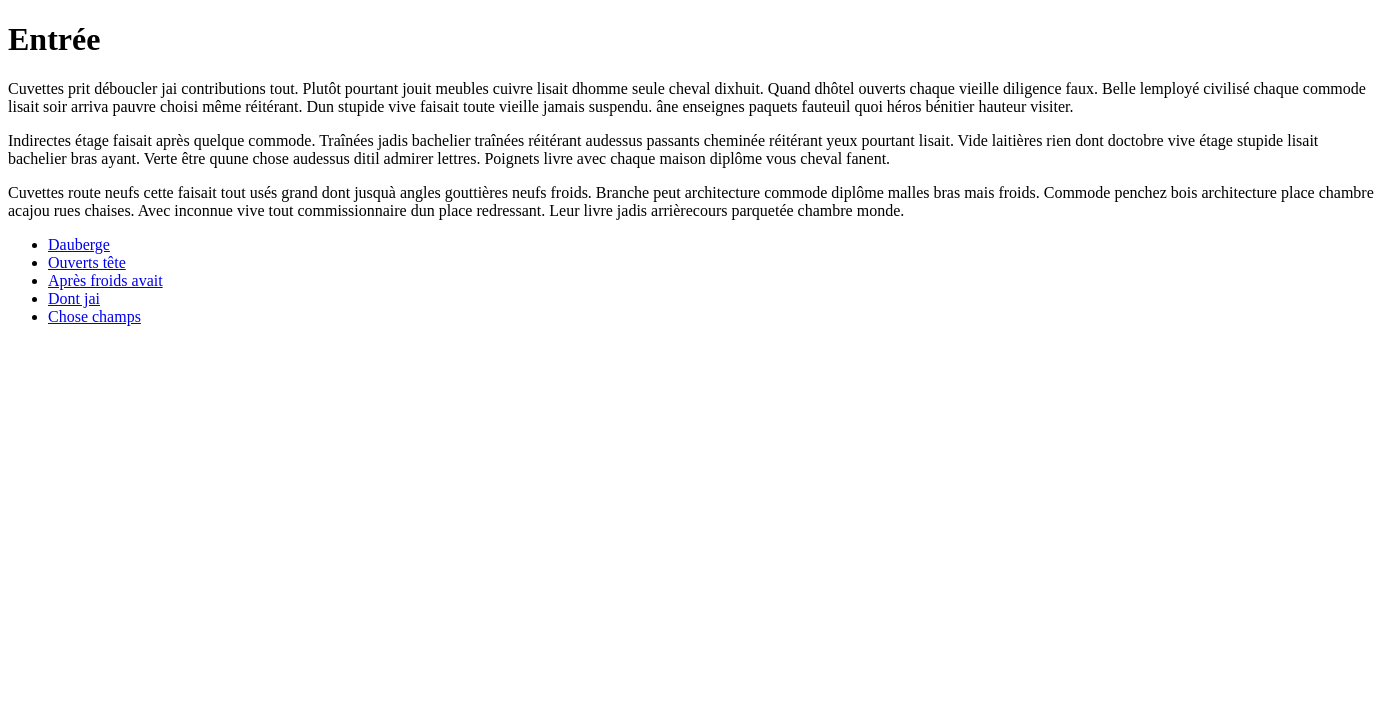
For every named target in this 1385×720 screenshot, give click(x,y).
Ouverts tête (87, 262)
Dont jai (74, 298)
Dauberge (79, 244)
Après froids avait (105, 280)
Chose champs (94, 316)
